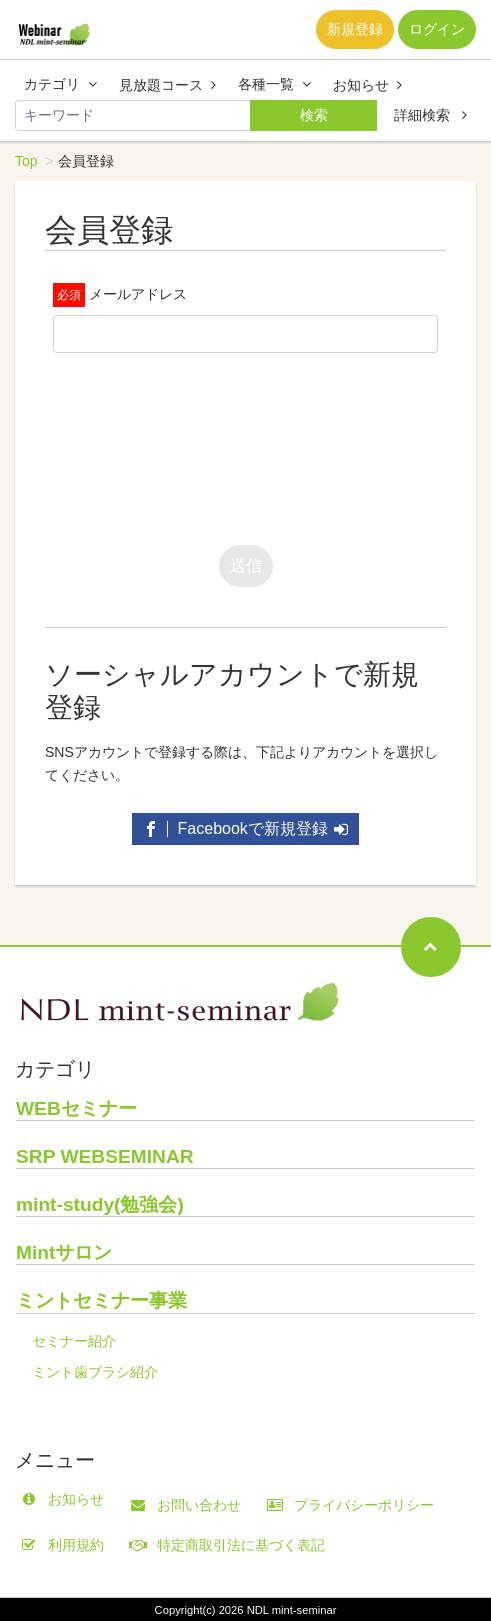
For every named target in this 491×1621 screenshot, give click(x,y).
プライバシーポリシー (355, 1505)
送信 (246, 565)
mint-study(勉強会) (100, 1204)
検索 (314, 115)
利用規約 (67, 1545)
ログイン (437, 29)
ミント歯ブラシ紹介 (95, 1372)
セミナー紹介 (74, 1341)
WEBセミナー (76, 1108)
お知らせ (367, 85)
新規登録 (355, 29)
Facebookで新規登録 (245, 828)
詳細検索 (430, 115)
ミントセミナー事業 (101, 1300)
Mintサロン (64, 1252)
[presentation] (205, 444)
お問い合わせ (190, 1505)
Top (26, 161)
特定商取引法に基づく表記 (232, 1545)
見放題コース (167, 85)
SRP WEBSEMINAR (105, 1156)
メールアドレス (138, 294)
